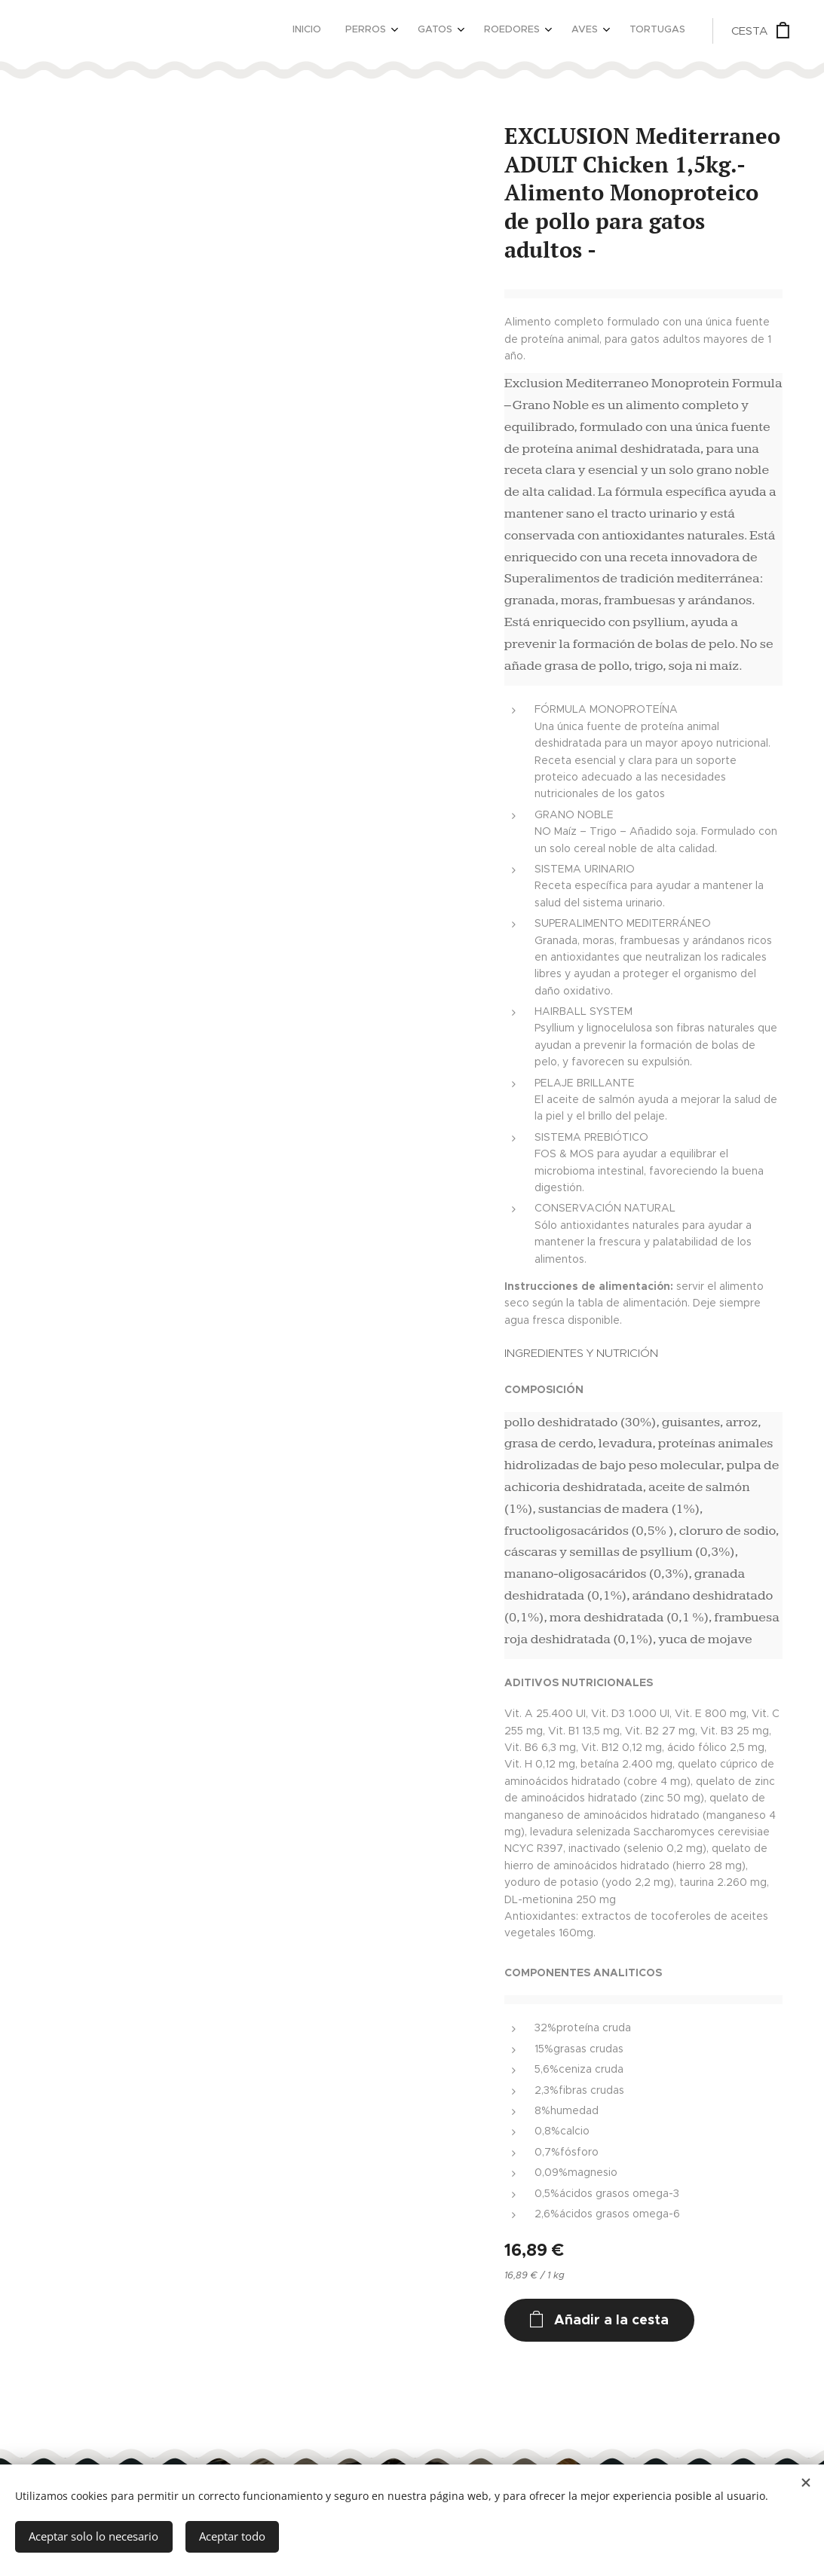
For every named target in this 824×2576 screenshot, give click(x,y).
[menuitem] (539, 31)
